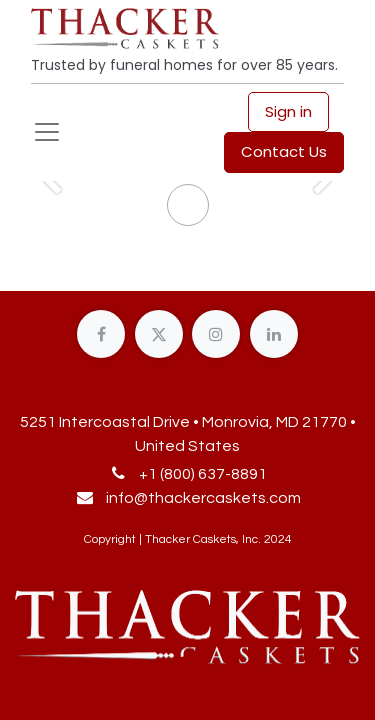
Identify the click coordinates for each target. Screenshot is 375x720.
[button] (188, 680)
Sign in (288, 111)
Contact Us (284, 151)
